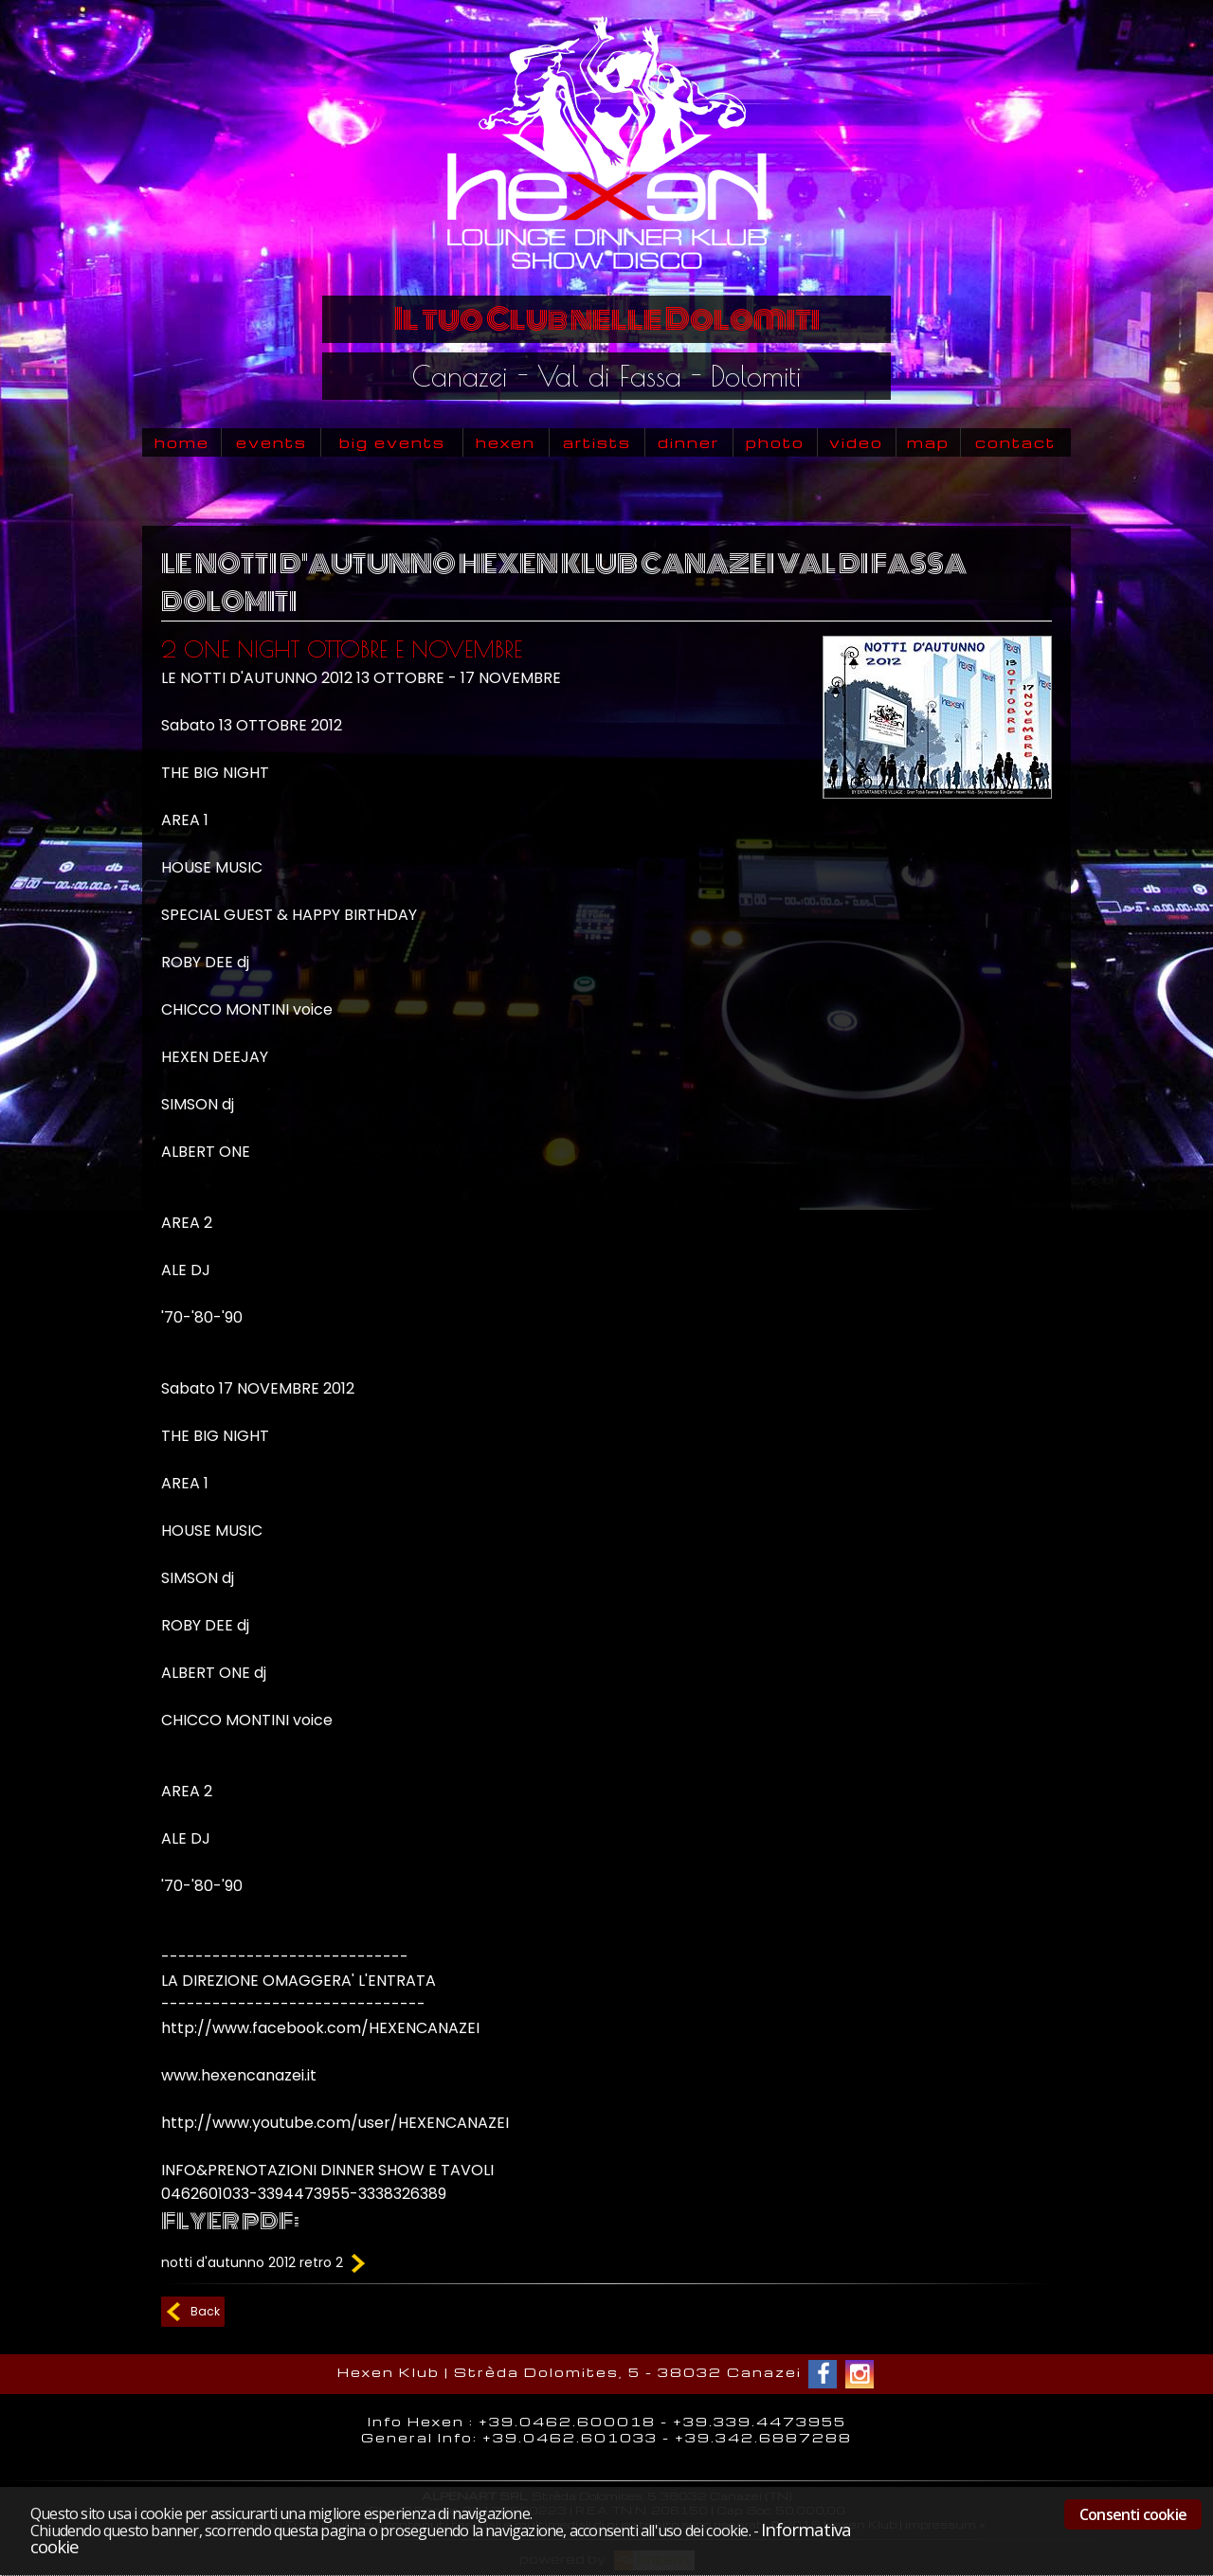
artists (597, 442)
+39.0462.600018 (567, 2421)
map (928, 442)
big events (392, 442)
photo (775, 442)
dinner (688, 442)
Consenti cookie (1132, 2514)
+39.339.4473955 (759, 2421)
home (181, 442)
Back (205, 2311)
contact (1015, 442)
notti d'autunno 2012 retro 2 (265, 2262)
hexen (505, 442)
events (271, 442)
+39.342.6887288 (763, 2437)
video (856, 442)
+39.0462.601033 (570, 2437)
